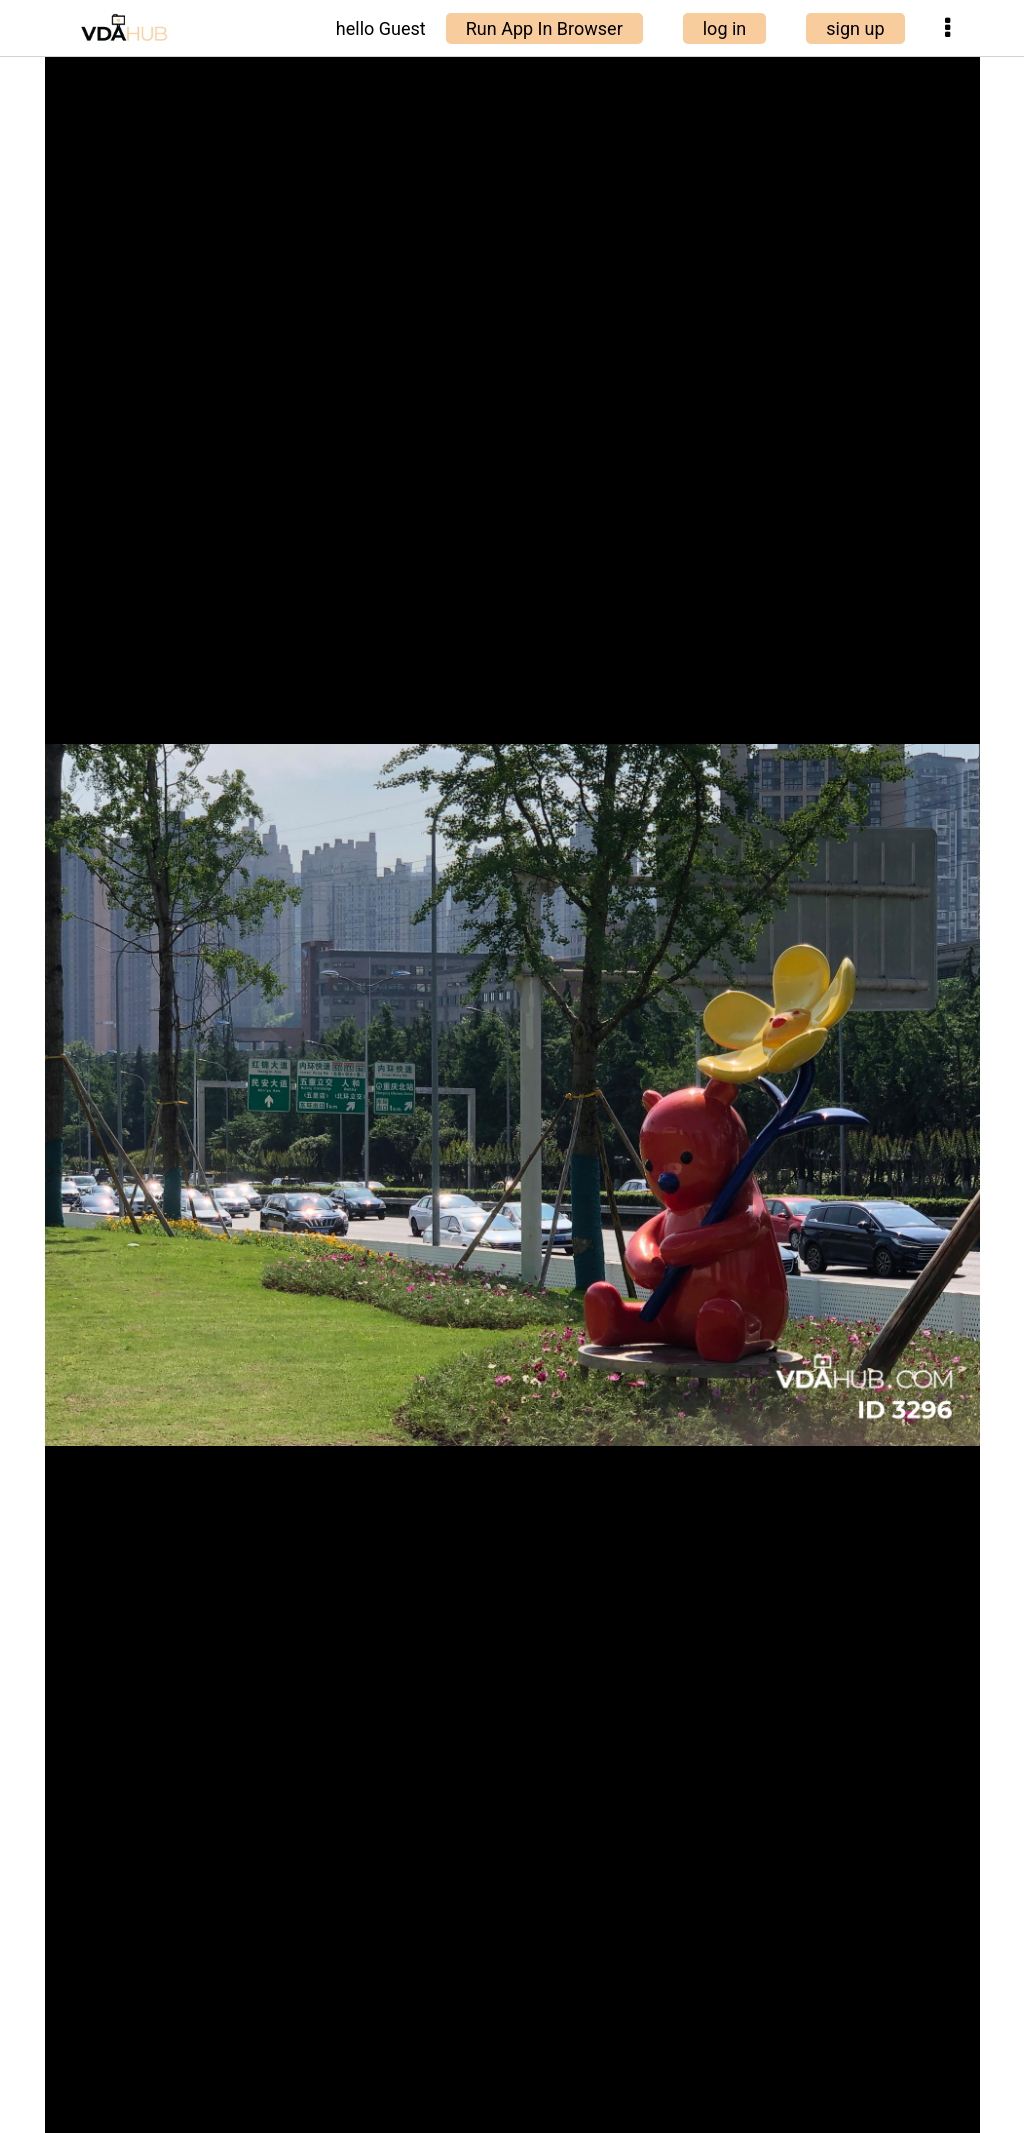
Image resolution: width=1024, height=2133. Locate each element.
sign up (855, 28)
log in (725, 28)
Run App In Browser (544, 28)
